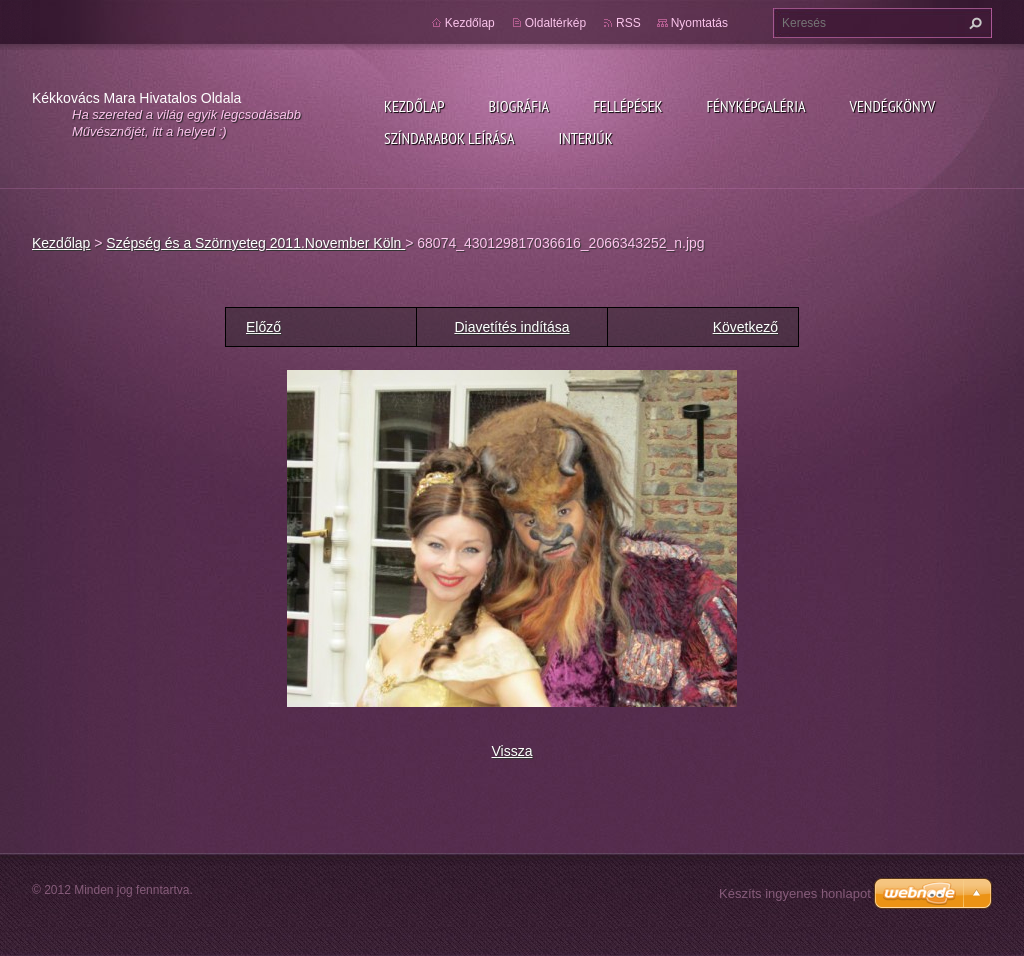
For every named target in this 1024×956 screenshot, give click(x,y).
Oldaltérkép (555, 23)
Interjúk (585, 138)
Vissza (512, 751)
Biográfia (518, 106)
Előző (263, 327)
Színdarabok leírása (449, 138)
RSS (628, 23)
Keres (973, 23)
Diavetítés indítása (511, 327)
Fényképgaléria (756, 106)
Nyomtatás (699, 23)
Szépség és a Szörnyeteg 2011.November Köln (255, 243)
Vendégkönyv (893, 106)
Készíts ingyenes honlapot (795, 893)
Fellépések (627, 106)
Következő (745, 327)
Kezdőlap (414, 106)
